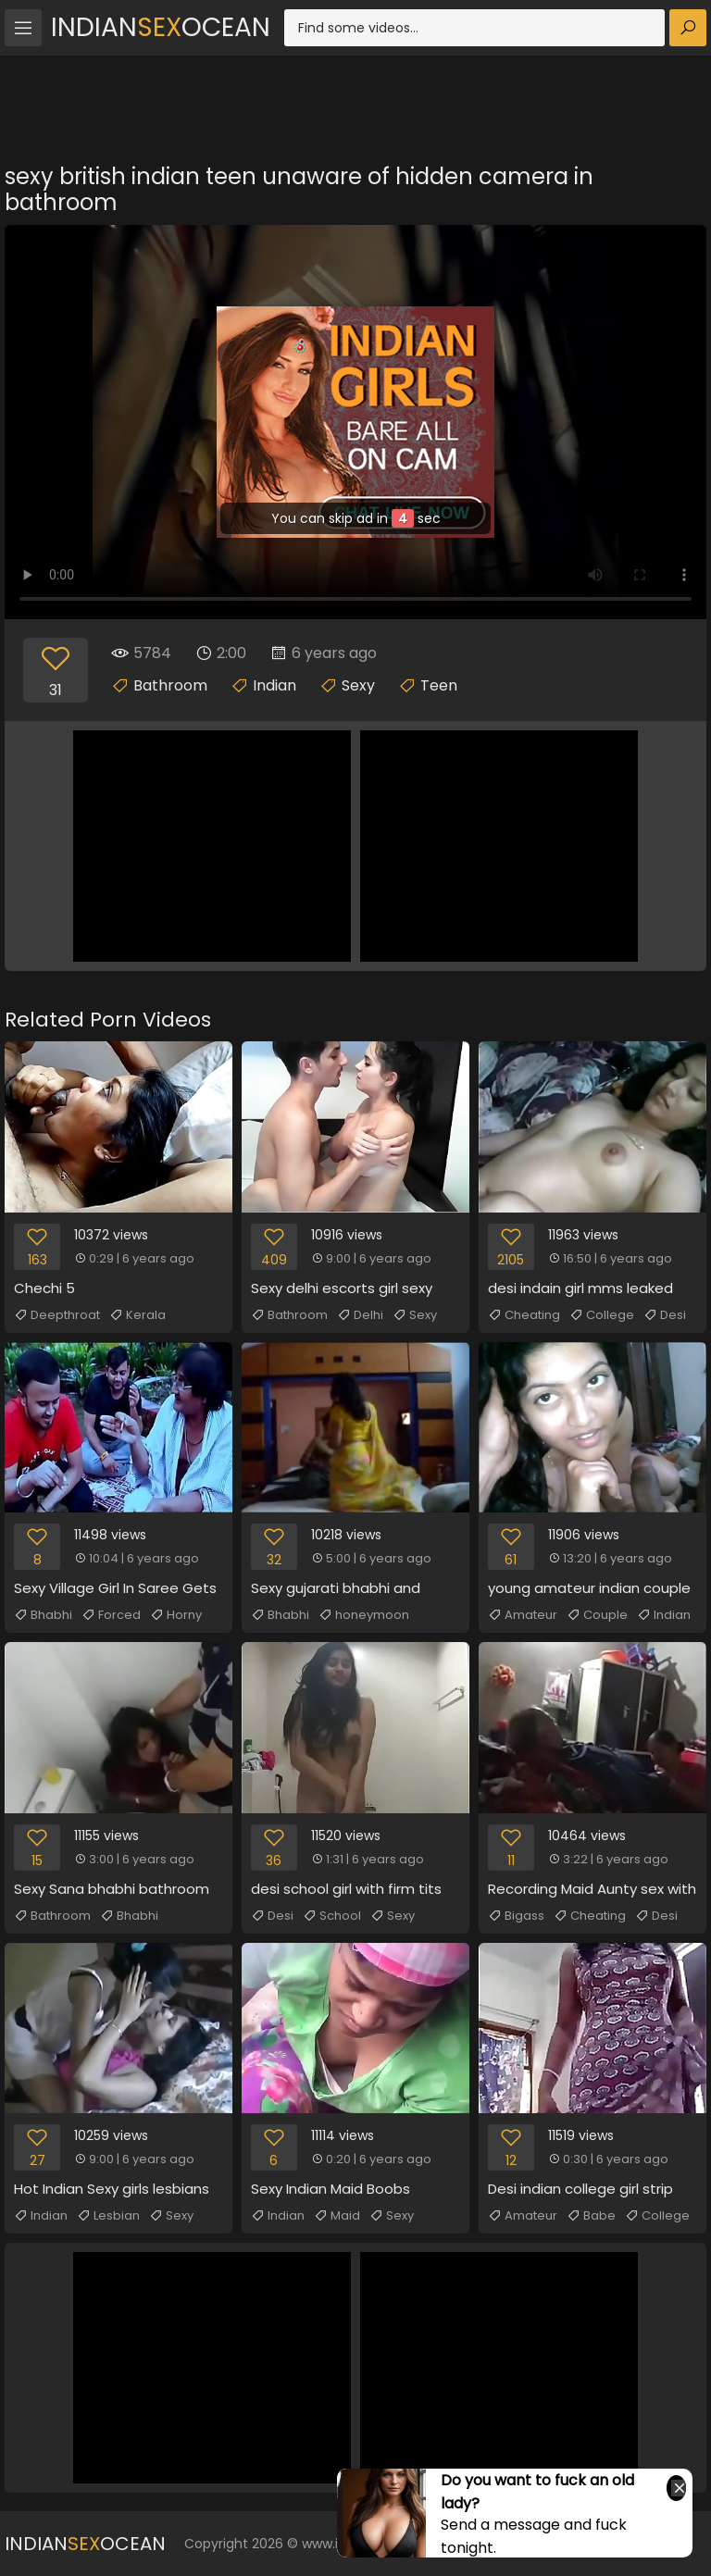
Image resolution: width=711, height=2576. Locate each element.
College (601, 1315)
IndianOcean (160, 27)
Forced (111, 1615)
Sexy (358, 685)
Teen (438, 685)
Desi (664, 1315)
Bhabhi (43, 1615)
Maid (337, 2216)
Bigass (516, 1916)
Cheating (524, 1315)
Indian (274, 685)
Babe (591, 2216)
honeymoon (363, 1615)
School (332, 1916)
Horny (176, 1615)
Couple (597, 1615)
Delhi (360, 1315)
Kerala (137, 1315)
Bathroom (170, 685)
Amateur (522, 1615)
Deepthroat (57, 1315)
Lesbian (108, 2216)
